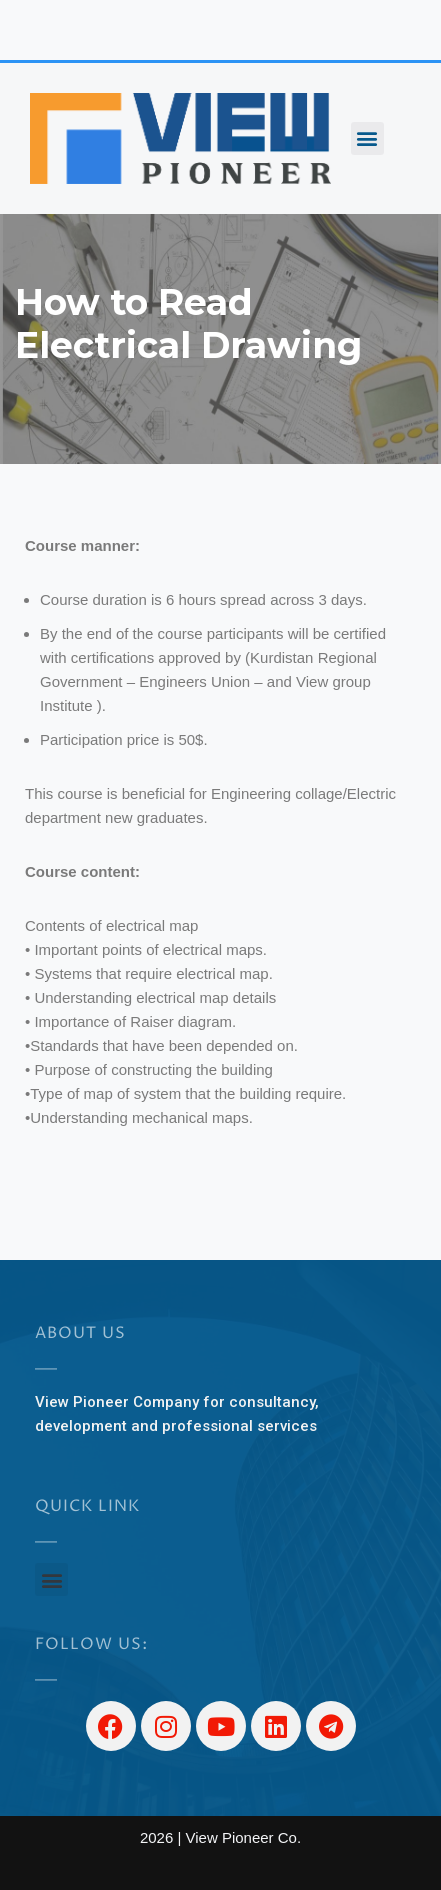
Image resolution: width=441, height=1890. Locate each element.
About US (80, 1333)
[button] (367, 138)
